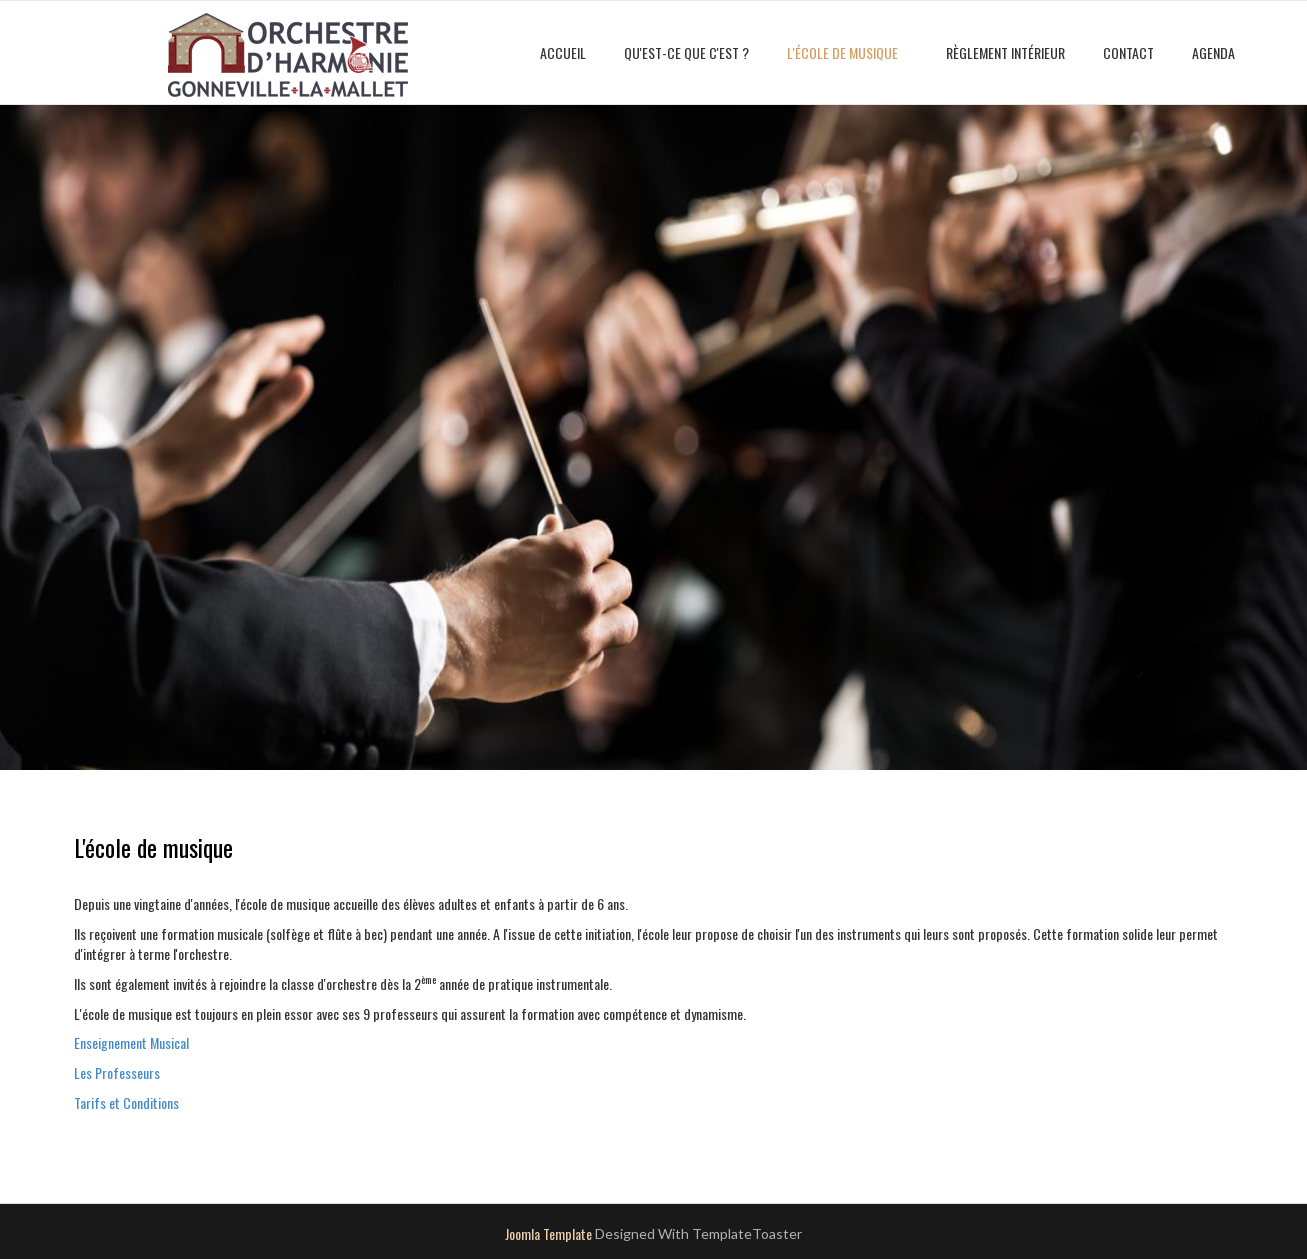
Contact (1128, 52)
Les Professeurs (117, 1072)
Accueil (563, 52)
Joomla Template (548, 1233)
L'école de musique (842, 52)
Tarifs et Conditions (126, 1102)
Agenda (1213, 52)
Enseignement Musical (131, 1042)
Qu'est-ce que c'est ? (686, 52)
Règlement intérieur (1005, 52)
